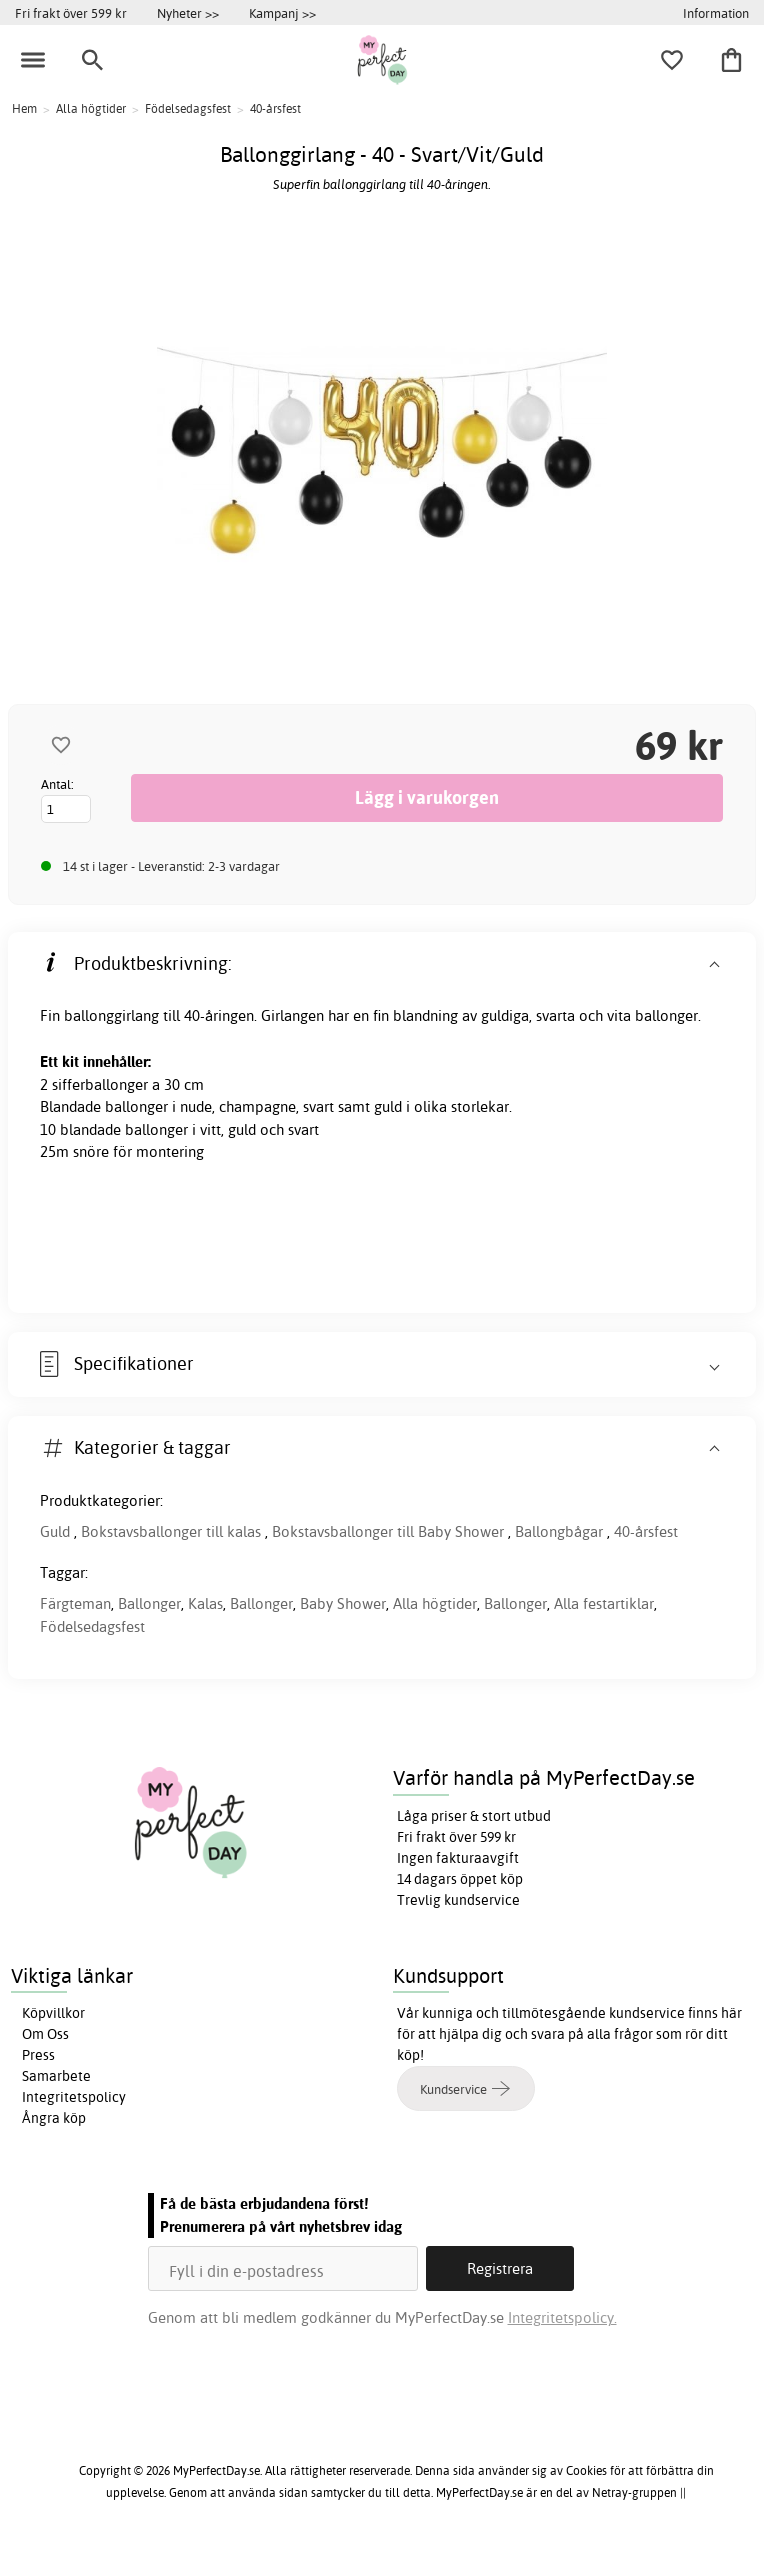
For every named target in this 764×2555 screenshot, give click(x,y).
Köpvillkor (53, 2013)
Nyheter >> (188, 13)
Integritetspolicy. (562, 2317)
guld (388, 1106)
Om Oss (45, 2034)
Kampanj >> (282, 13)
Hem (24, 108)
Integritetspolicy (74, 2097)
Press (38, 2055)
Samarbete (56, 2076)
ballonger (136, 1106)
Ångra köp (54, 2118)
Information (716, 13)
